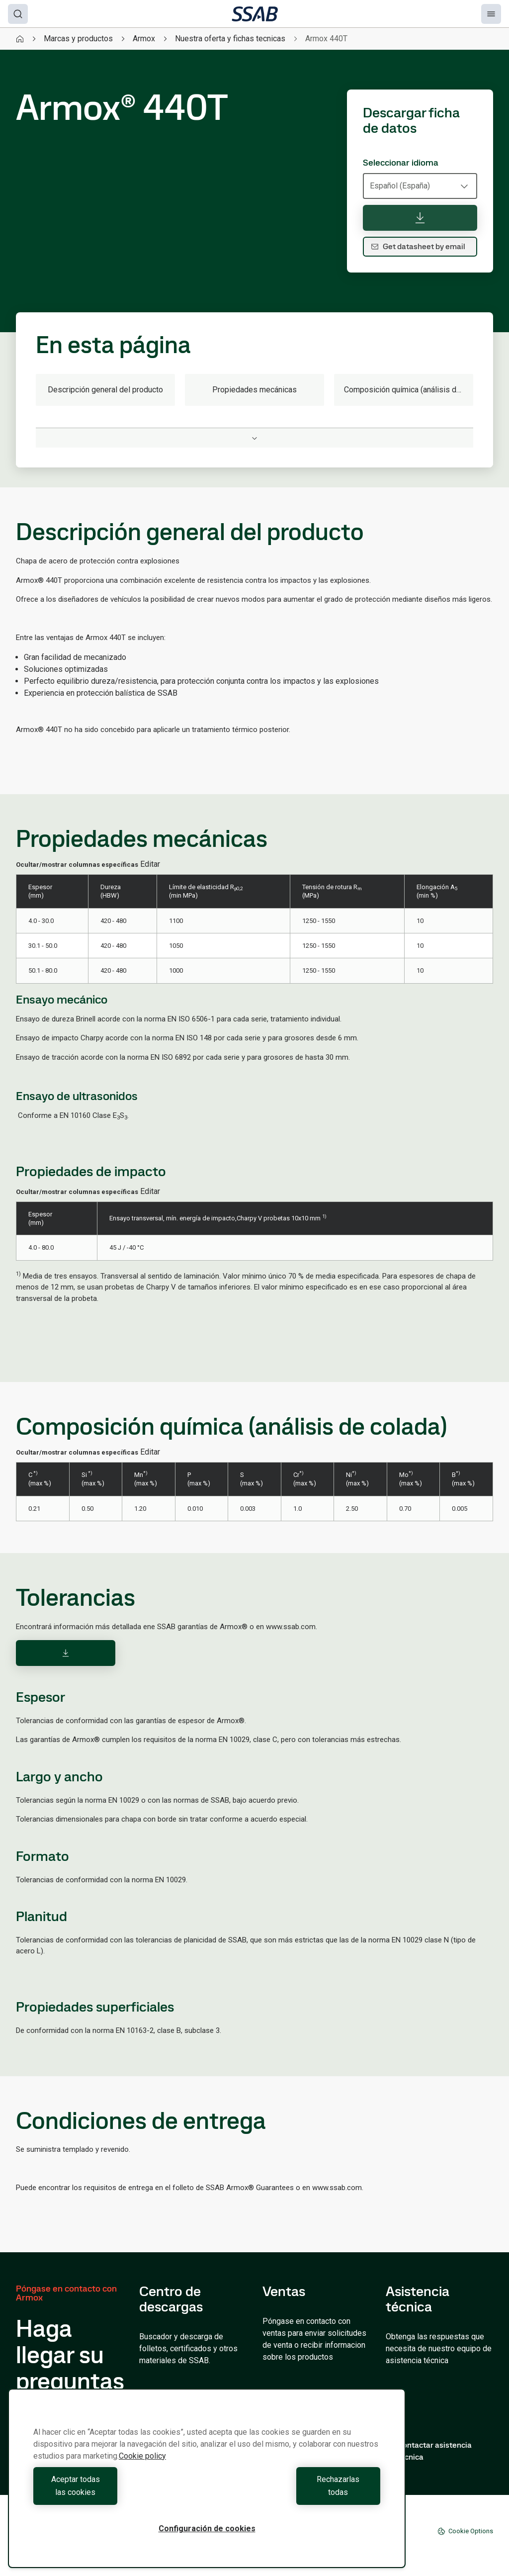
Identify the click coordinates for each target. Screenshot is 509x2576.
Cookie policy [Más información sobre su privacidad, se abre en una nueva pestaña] (142, 2469)
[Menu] (491, 14)
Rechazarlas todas (296, 2492)
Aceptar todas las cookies (117, 2492)
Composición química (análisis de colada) (408, 389)
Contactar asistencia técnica (429, 2451)
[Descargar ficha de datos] (420, 218)
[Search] (18, 14)
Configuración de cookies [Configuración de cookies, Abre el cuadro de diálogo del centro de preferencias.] (207, 2528)
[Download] (65, 1653)
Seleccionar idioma (400, 162)
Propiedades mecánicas (254, 389)
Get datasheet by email (418, 246)
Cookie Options (465, 2531)
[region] (207, 2484)
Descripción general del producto (105, 389)
